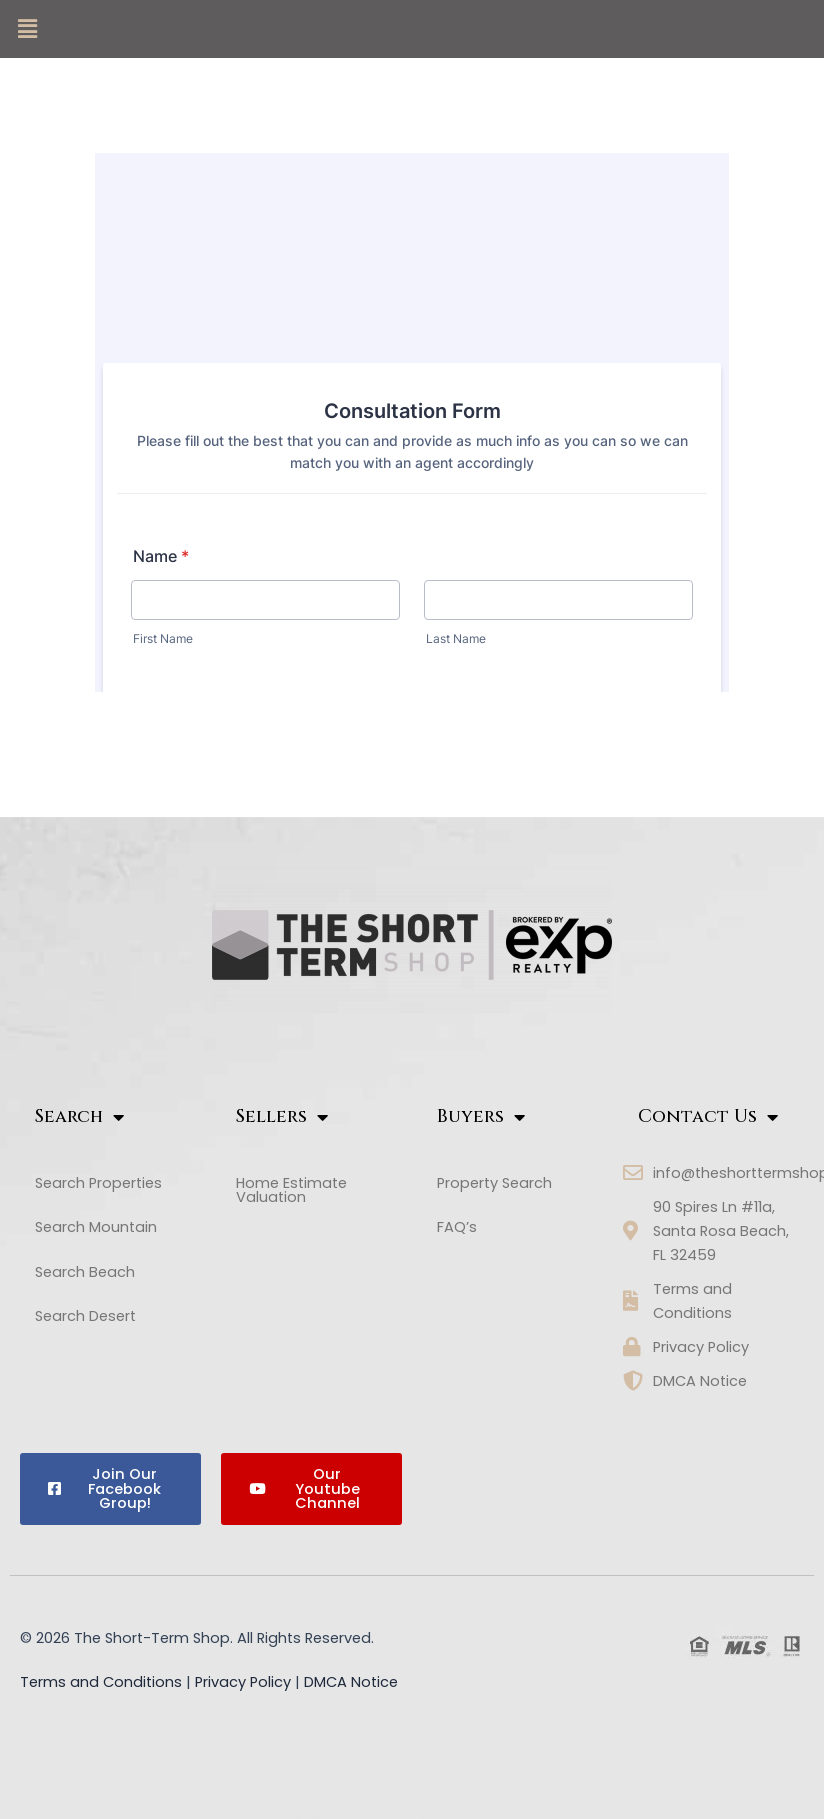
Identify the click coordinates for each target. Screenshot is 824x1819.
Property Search (494, 1183)
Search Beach (96, 1272)
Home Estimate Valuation (291, 1190)
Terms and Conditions (101, 1682)
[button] (27, 29)
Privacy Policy (243, 1682)
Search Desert (96, 1317)
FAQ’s (457, 1227)
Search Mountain (107, 1228)
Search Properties (98, 1183)
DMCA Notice (351, 1682)
